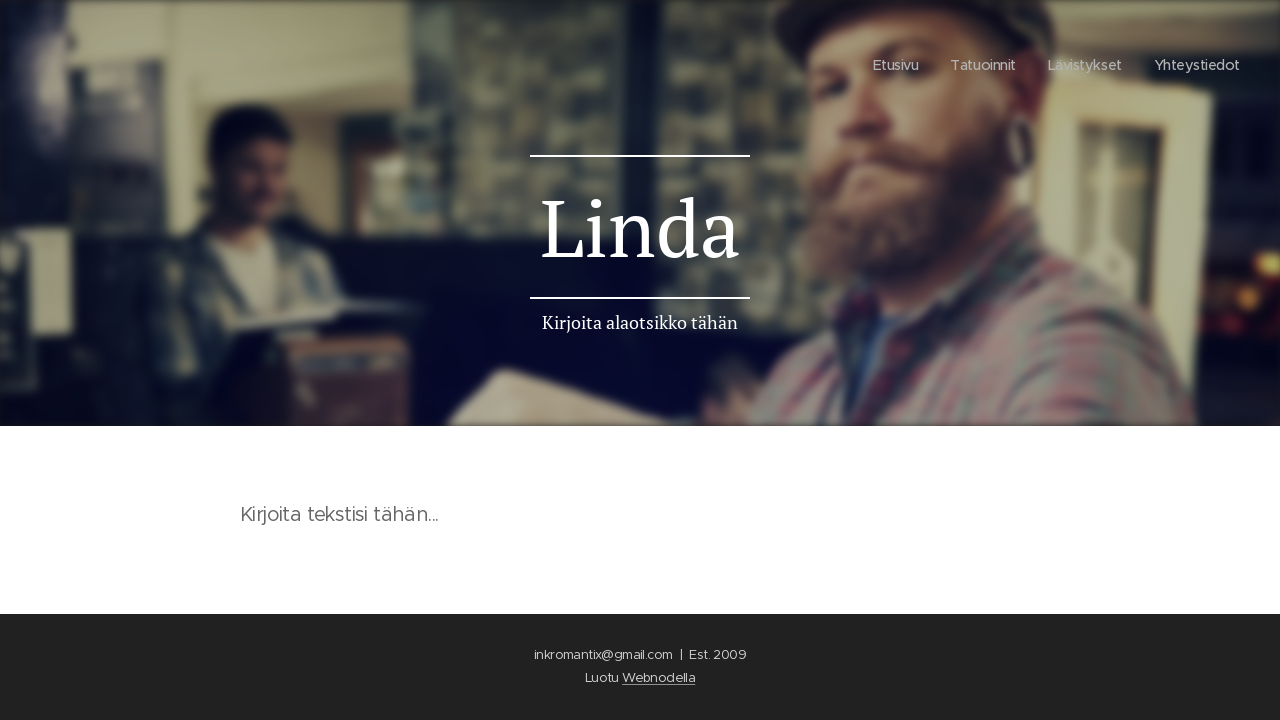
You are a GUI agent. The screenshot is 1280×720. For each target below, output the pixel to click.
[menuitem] (884, 65)
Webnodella (658, 677)
